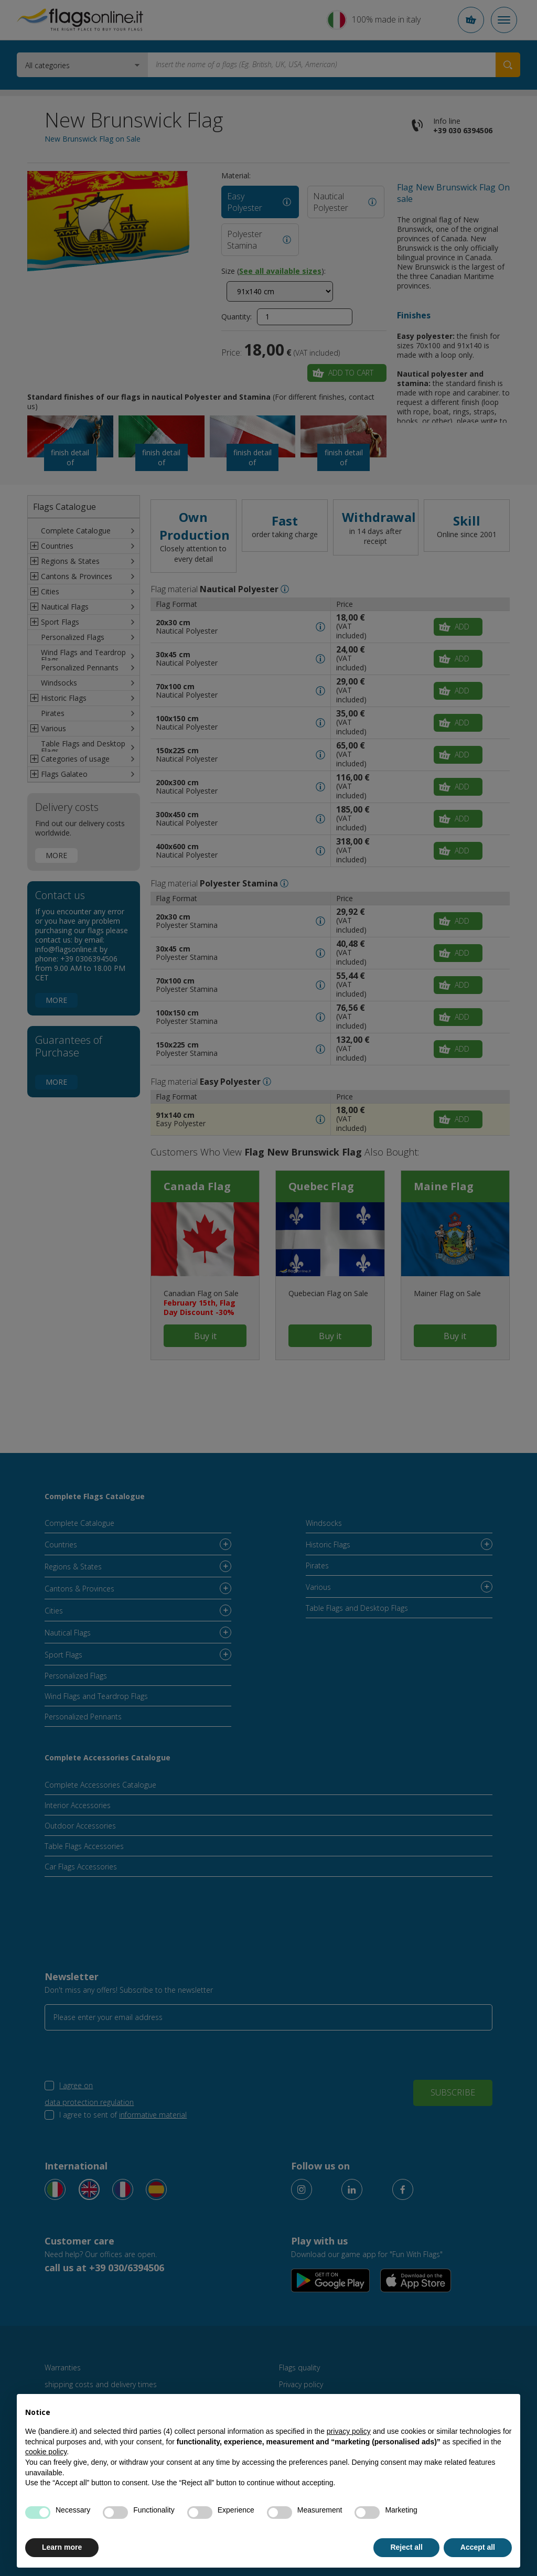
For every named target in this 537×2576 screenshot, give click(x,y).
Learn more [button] (62, 2547)
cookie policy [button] (46, 2451)
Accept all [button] (477, 2547)
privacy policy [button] (349, 2431)
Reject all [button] (406, 2547)
